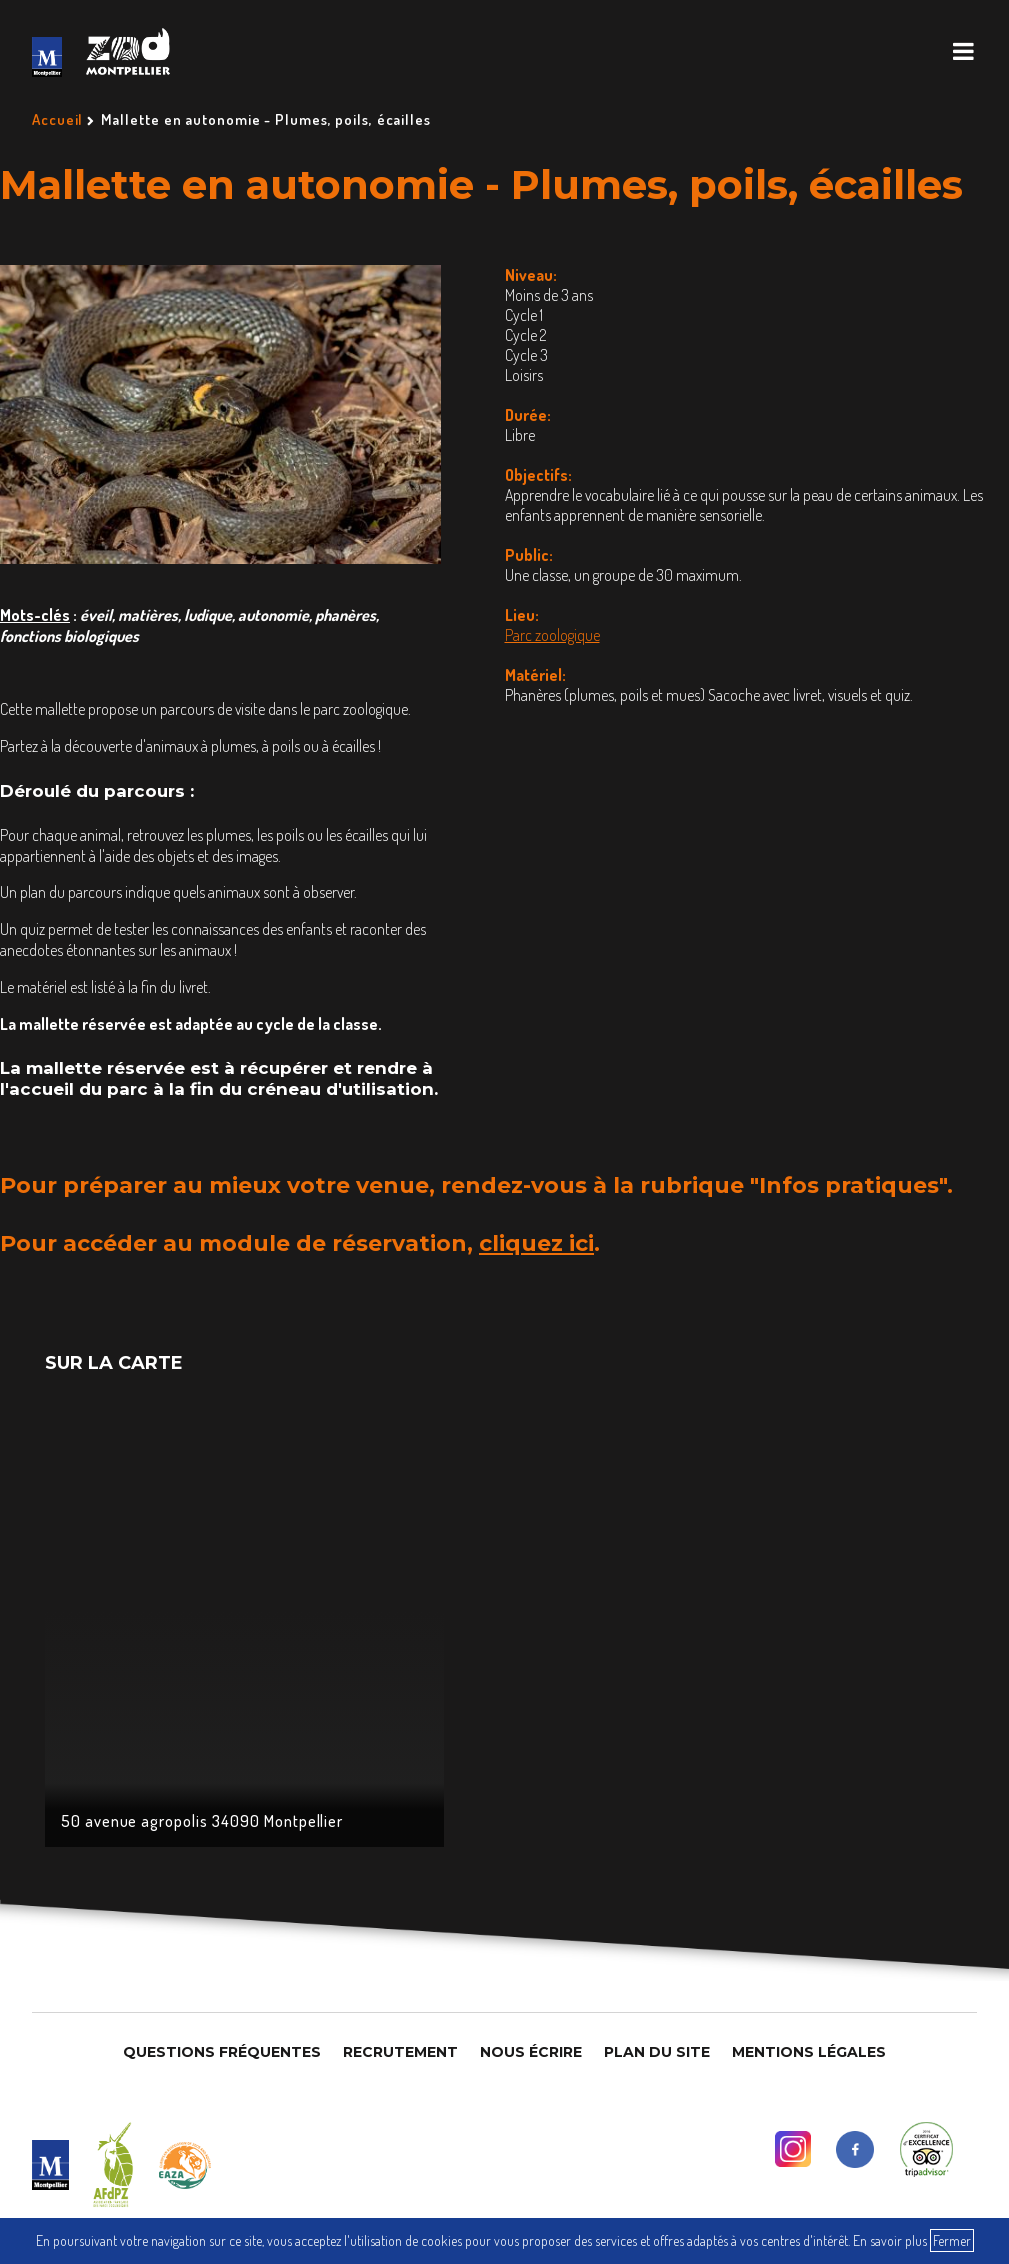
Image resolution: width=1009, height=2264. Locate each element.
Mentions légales (809, 2052)
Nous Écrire (531, 2052)
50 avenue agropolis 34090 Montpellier (202, 1821)
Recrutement (400, 2052)
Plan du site (657, 2052)
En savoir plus (890, 2240)
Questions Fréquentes (222, 2052)
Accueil (57, 119)
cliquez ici (536, 1243)
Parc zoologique (552, 635)
